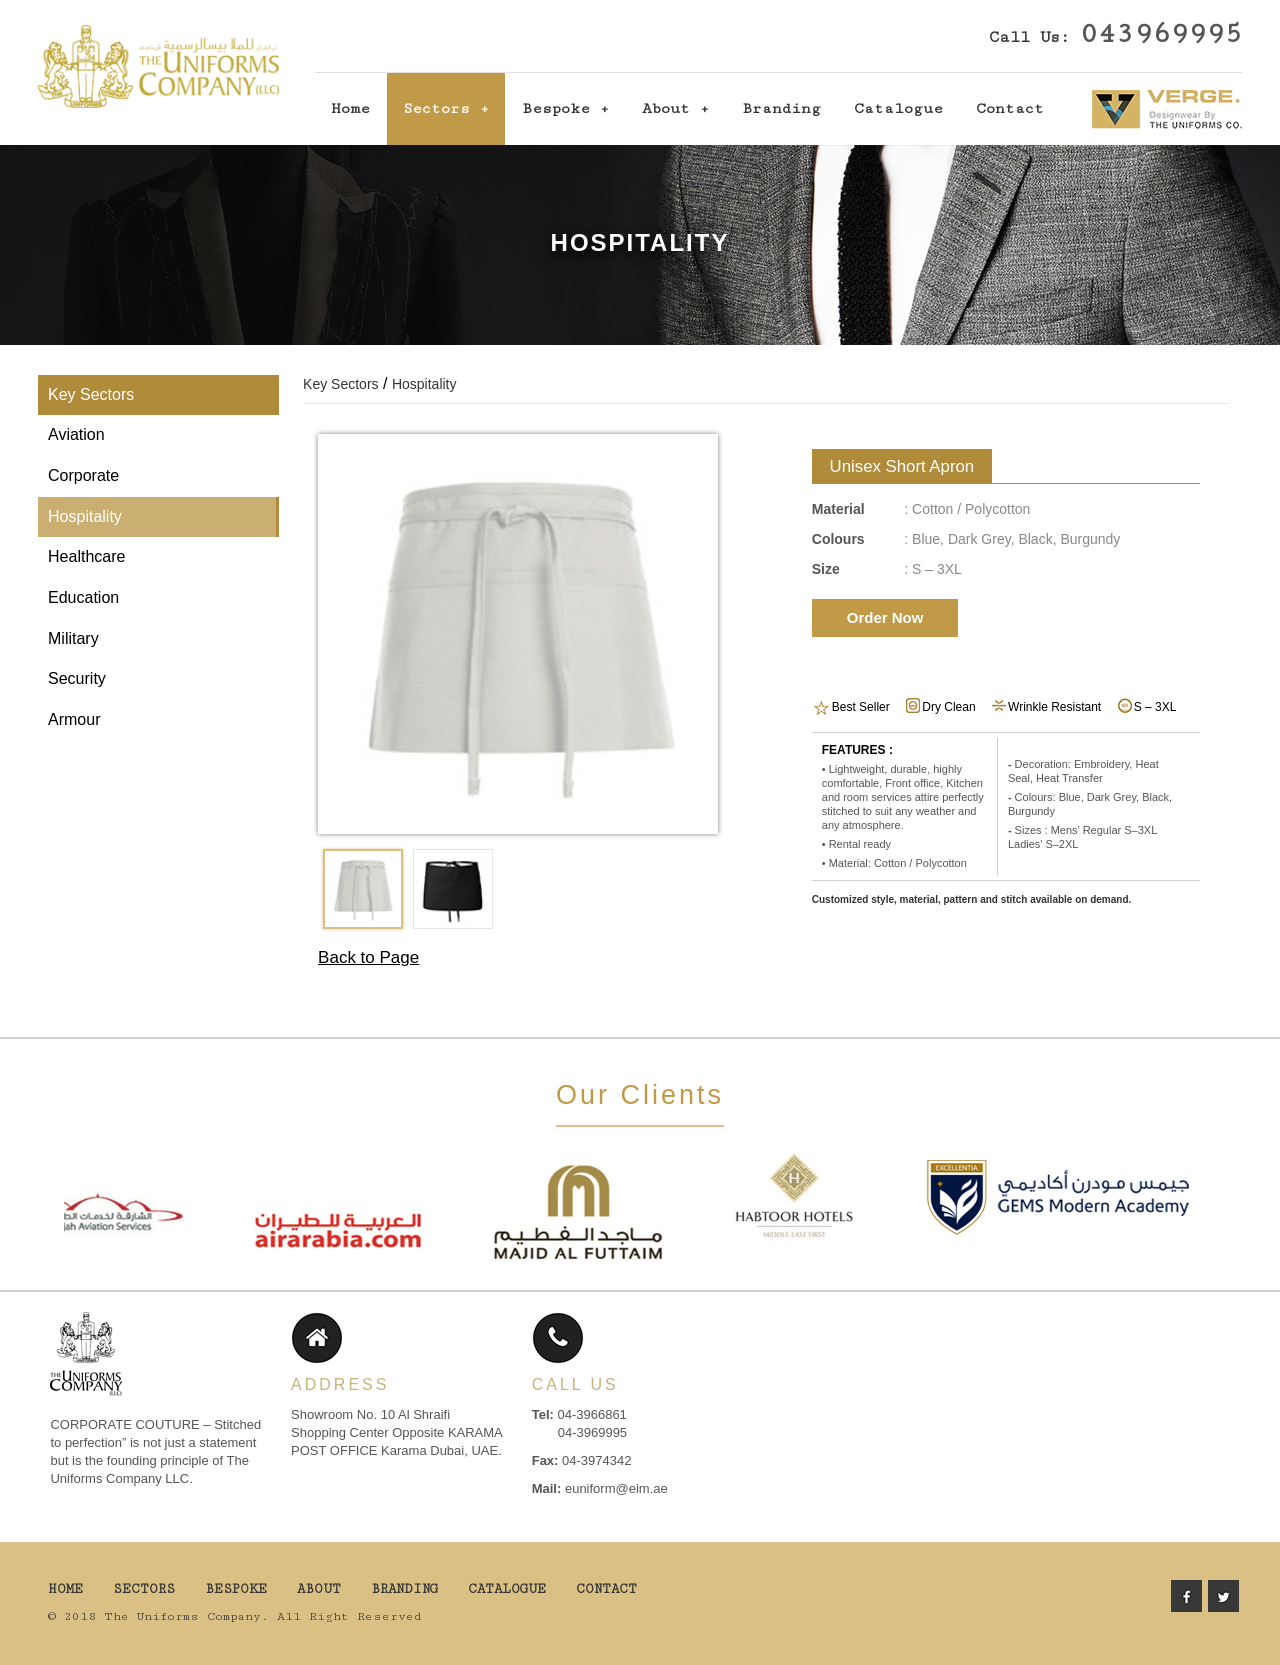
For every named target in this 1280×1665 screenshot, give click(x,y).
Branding (781, 108)
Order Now (885, 617)
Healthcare (86, 556)
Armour (74, 719)
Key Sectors (91, 394)
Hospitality (85, 516)
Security (77, 678)
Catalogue (898, 108)
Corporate (83, 475)
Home (350, 108)
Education (83, 597)
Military (73, 638)
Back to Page (368, 958)
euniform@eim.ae (616, 1488)
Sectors (436, 108)
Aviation (76, 434)
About (666, 108)
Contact (1010, 108)
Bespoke (556, 108)
